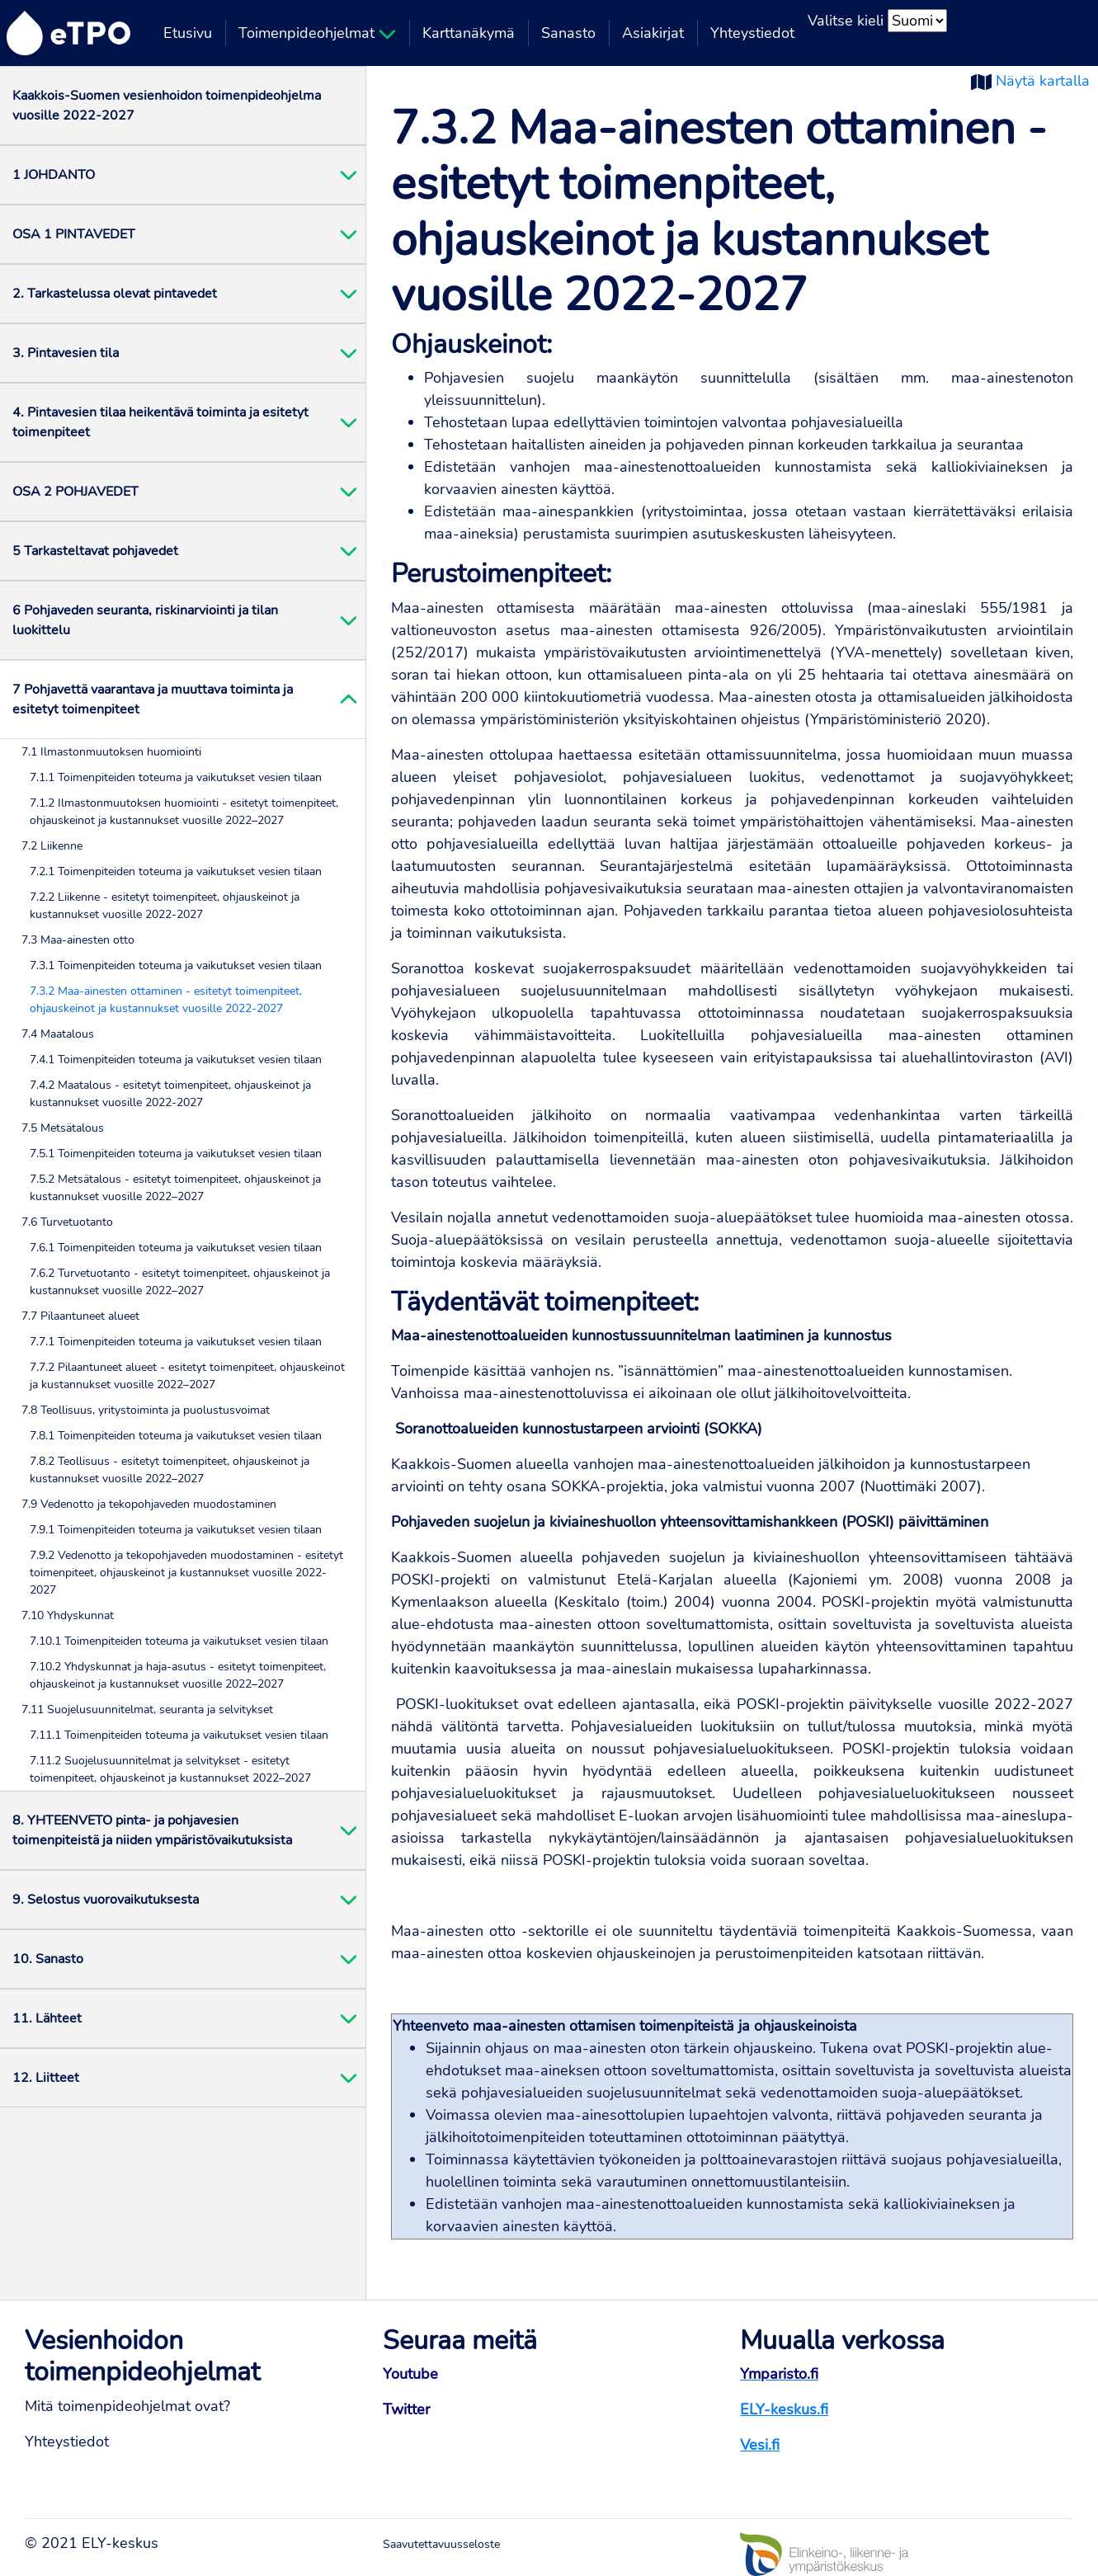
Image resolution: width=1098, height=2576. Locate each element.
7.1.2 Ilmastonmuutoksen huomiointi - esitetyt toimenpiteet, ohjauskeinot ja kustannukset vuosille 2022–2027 (184, 811)
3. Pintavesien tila (65, 353)
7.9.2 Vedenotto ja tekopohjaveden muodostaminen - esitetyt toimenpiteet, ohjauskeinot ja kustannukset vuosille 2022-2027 (186, 1572)
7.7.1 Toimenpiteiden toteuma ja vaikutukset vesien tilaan (176, 1341)
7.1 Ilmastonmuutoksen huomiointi (111, 752)
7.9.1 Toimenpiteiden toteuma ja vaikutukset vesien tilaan (176, 1530)
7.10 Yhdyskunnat (67, 1615)
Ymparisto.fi (779, 2374)
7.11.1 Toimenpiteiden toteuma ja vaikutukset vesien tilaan (179, 1735)
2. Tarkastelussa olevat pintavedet (114, 294)
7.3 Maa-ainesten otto (77, 940)
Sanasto (568, 33)
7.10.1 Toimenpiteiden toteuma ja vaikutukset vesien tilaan (179, 1641)
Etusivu (187, 33)
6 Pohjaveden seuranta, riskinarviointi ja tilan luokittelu (145, 620)
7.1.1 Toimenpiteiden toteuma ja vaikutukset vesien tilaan (176, 777)
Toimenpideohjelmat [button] (317, 33)
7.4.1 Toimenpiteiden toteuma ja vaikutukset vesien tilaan (176, 1059)
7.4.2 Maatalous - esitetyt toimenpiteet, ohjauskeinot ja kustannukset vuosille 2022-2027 (170, 1093)
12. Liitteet (45, 2078)
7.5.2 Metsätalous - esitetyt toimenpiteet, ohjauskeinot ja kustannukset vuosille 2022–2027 (175, 1187)
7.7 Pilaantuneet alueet (80, 1316)
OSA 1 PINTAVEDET (73, 234)
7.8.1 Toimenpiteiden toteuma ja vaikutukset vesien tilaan (176, 1435)
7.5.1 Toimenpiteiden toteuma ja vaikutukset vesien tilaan (176, 1153)
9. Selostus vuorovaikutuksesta (105, 1900)
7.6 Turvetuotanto (67, 1222)
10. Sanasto (47, 1959)
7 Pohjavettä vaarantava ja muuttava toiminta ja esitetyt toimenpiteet (152, 699)
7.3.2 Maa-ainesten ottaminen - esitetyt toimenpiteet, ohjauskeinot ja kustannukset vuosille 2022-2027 (166, 999)
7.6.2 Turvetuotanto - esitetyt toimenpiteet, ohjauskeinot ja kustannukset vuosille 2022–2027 (180, 1281)
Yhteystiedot (752, 33)
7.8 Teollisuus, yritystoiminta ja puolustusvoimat (145, 1410)
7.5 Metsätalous (62, 1128)
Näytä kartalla (1043, 81)
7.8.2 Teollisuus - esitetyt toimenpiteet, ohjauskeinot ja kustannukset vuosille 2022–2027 (169, 1469)
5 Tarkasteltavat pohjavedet (95, 551)
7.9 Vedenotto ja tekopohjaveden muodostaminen (148, 1504)
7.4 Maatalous (57, 1034)
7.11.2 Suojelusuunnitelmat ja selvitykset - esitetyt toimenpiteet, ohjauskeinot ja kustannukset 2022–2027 (170, 1769)
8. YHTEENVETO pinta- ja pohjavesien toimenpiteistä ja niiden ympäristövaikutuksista (152, 1830)
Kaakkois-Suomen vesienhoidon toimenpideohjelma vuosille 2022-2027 (166, 106)
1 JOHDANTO (53, 175)
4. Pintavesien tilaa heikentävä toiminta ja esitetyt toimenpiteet (160, 422)
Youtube (410, 2374)
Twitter (406, 2409)
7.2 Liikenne (51, 846)
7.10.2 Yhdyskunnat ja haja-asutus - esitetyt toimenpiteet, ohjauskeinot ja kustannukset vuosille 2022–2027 (178, 1675)
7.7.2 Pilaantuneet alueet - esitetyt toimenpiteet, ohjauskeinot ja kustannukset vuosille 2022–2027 (187, 1375)
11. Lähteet (47, 2018)
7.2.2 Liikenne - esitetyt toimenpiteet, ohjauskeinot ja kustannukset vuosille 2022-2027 (164, 905)
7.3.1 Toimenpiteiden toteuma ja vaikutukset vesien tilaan (176, 965)
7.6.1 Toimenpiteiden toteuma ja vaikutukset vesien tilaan (176, 1247)
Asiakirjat (653, 33)
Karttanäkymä (468, 33)
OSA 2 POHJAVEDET (75, 492)
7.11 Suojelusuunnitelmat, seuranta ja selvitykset (147, 1709)
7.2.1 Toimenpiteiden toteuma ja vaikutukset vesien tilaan (176, 871)
